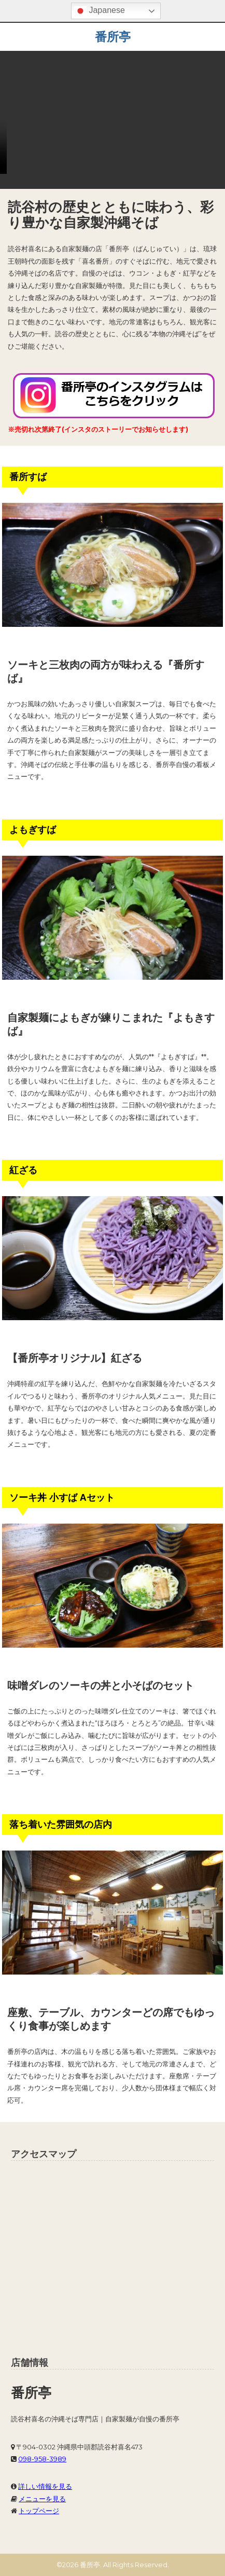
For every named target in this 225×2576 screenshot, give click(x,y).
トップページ (39, 2510)
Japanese (99, 11)
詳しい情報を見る (45, 2486)
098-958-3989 (42, 2459)
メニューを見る (42, 2499)
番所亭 (113, 37)
